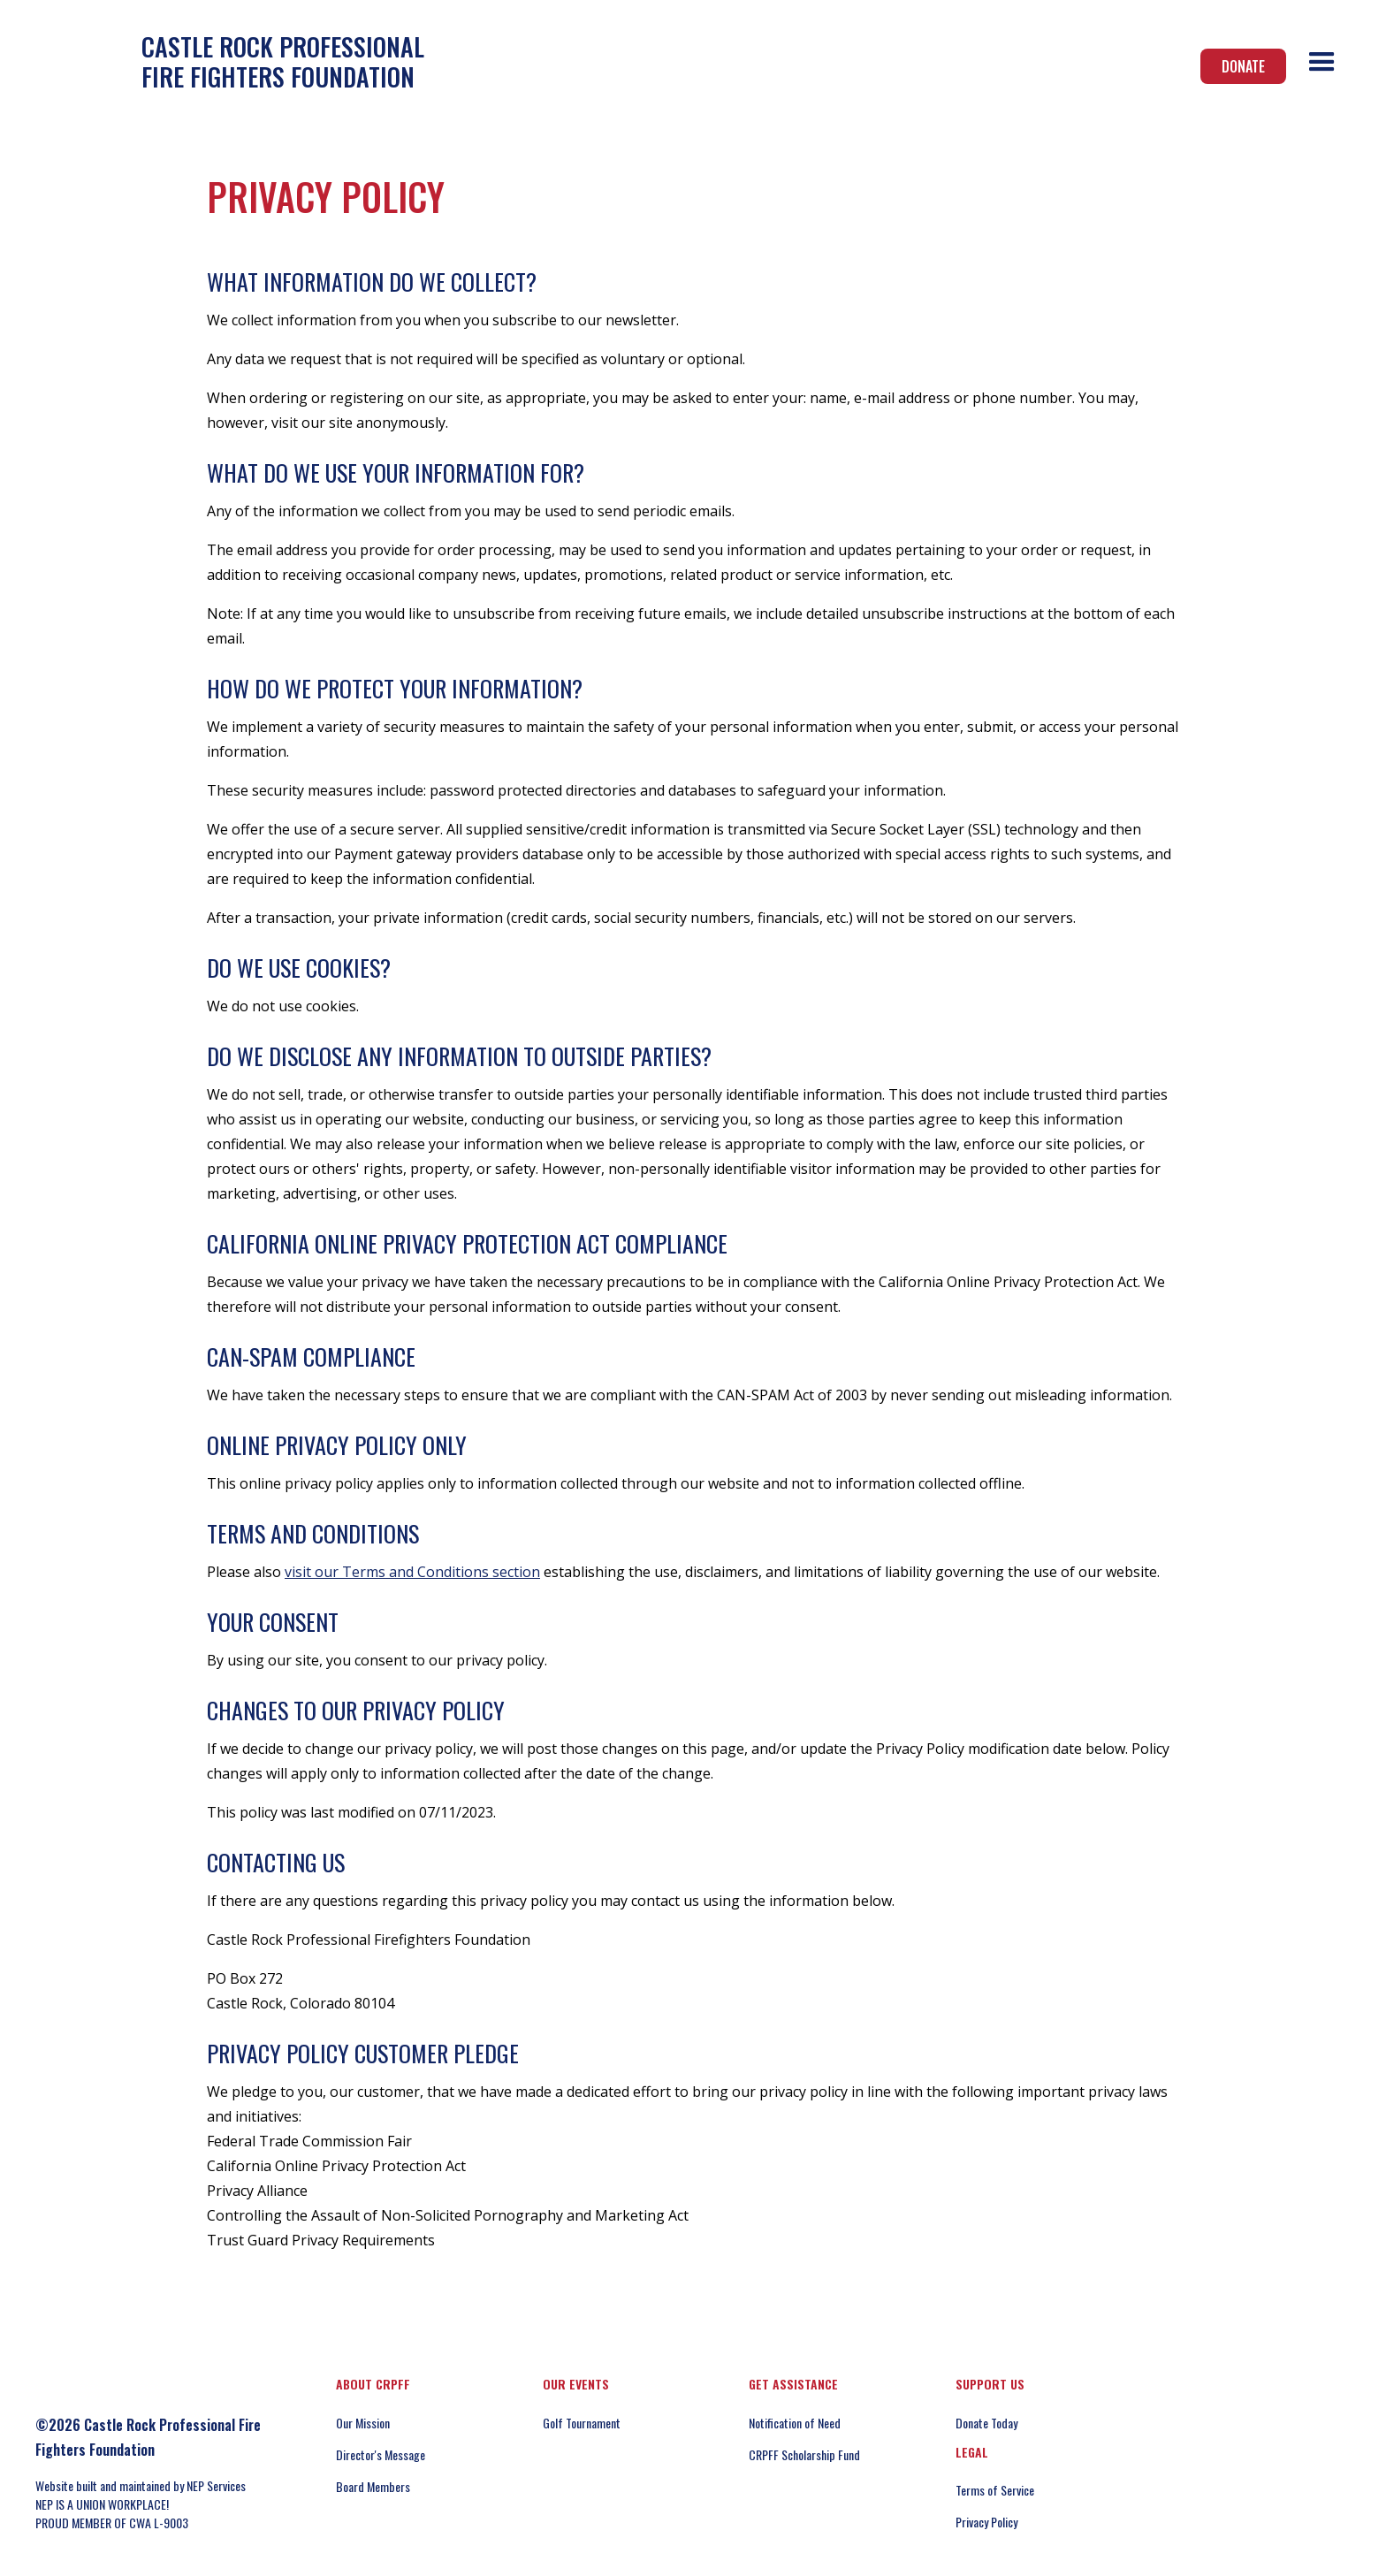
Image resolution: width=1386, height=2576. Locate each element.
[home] (226, 61)
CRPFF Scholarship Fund (804, 2454)
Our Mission (363, 2422)
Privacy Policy (986, 2521)
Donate (1243, 66)
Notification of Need (795, 2422)
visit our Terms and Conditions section (412, 1571)
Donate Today (986, 2422)
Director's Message (380, 2454)
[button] (1322, 62)
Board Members (373, 2486)
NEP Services (216, 2485)
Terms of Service (995, 2490)
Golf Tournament (582, 2422)
